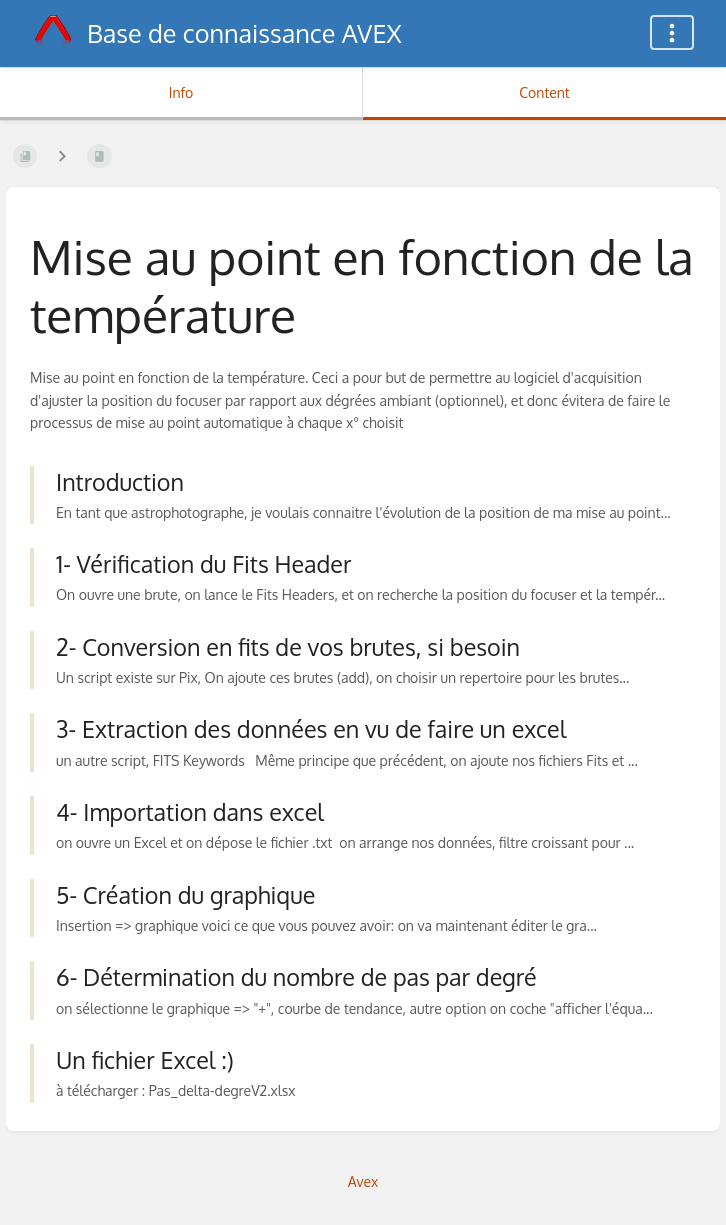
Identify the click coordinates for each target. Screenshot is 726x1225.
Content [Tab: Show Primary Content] (544, 92)
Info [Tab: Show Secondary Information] (181, 92)
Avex (363, 1181)
